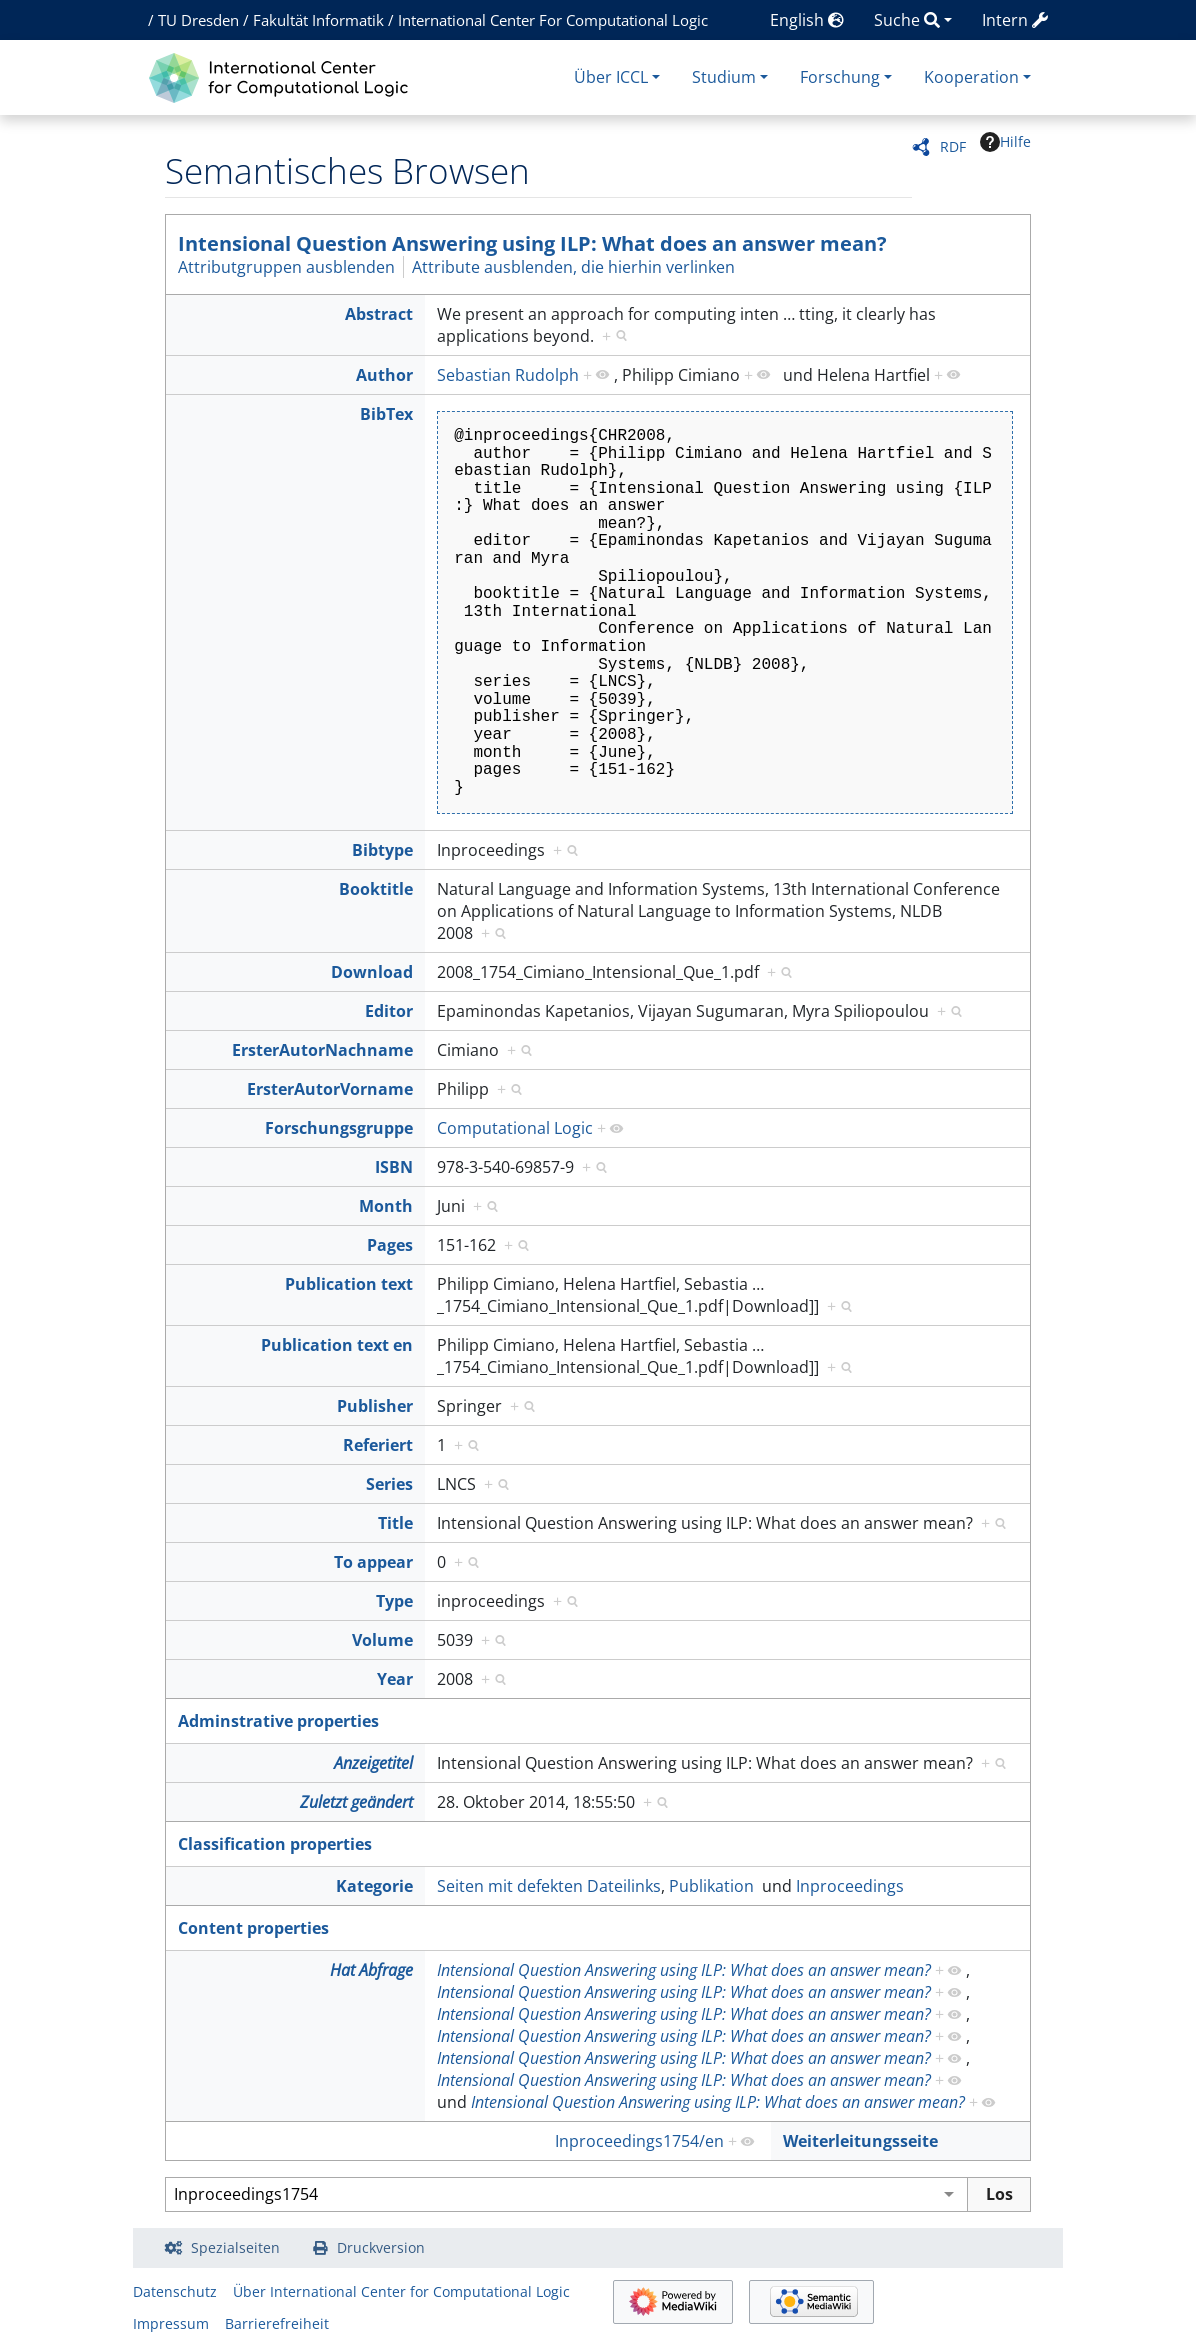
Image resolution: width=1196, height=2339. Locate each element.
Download (372, 972)
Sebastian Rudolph (508, 375)
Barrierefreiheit (277, 2323)
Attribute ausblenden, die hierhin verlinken (573, 267)
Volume (382, 1640)
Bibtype (382, 850)
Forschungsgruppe (339, 1128)
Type (394, 1601)
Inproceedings (850, 1886)
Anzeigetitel (373, 1763)
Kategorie (374, 1886)
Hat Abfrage (371, 1970)
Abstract (379, 314)
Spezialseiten (235, 2247)
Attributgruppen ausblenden (286, 267)
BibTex (386, 414)
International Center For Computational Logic (553, 20)
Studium (724, 77)
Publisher (375, 1406)
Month (386, 1206)
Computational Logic (515, 1128)
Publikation (711, 1886)
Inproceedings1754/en (639, 2141)
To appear (373, 1562)
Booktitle (376, 889)
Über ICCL (611, 77)
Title (395, 1523)
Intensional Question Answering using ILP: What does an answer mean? (532, 243)
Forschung (840, 77)
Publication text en (337, 1345)
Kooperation (971, 77)
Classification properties (275, 1844)
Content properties (253, 1928)
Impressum (171, 2323)
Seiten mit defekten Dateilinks (549, 1886)
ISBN (394, 1167)
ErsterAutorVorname (330, 1089)
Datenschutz (175, 2291)
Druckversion (381, 2247)
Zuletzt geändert (356, 1802)
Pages (390, 1245)
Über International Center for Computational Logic (401, 2291)
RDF (953, 146)
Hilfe (1005, 142)
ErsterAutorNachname (322, 1050)
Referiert (378, 1445)
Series (389, 1484)
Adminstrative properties (278, 1721)
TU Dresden (198, 20)
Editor (389, 1011)
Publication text (349, 1284)
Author (384, 375)
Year (395, 1679)
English (807, 20)
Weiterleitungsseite (860, 2141)
